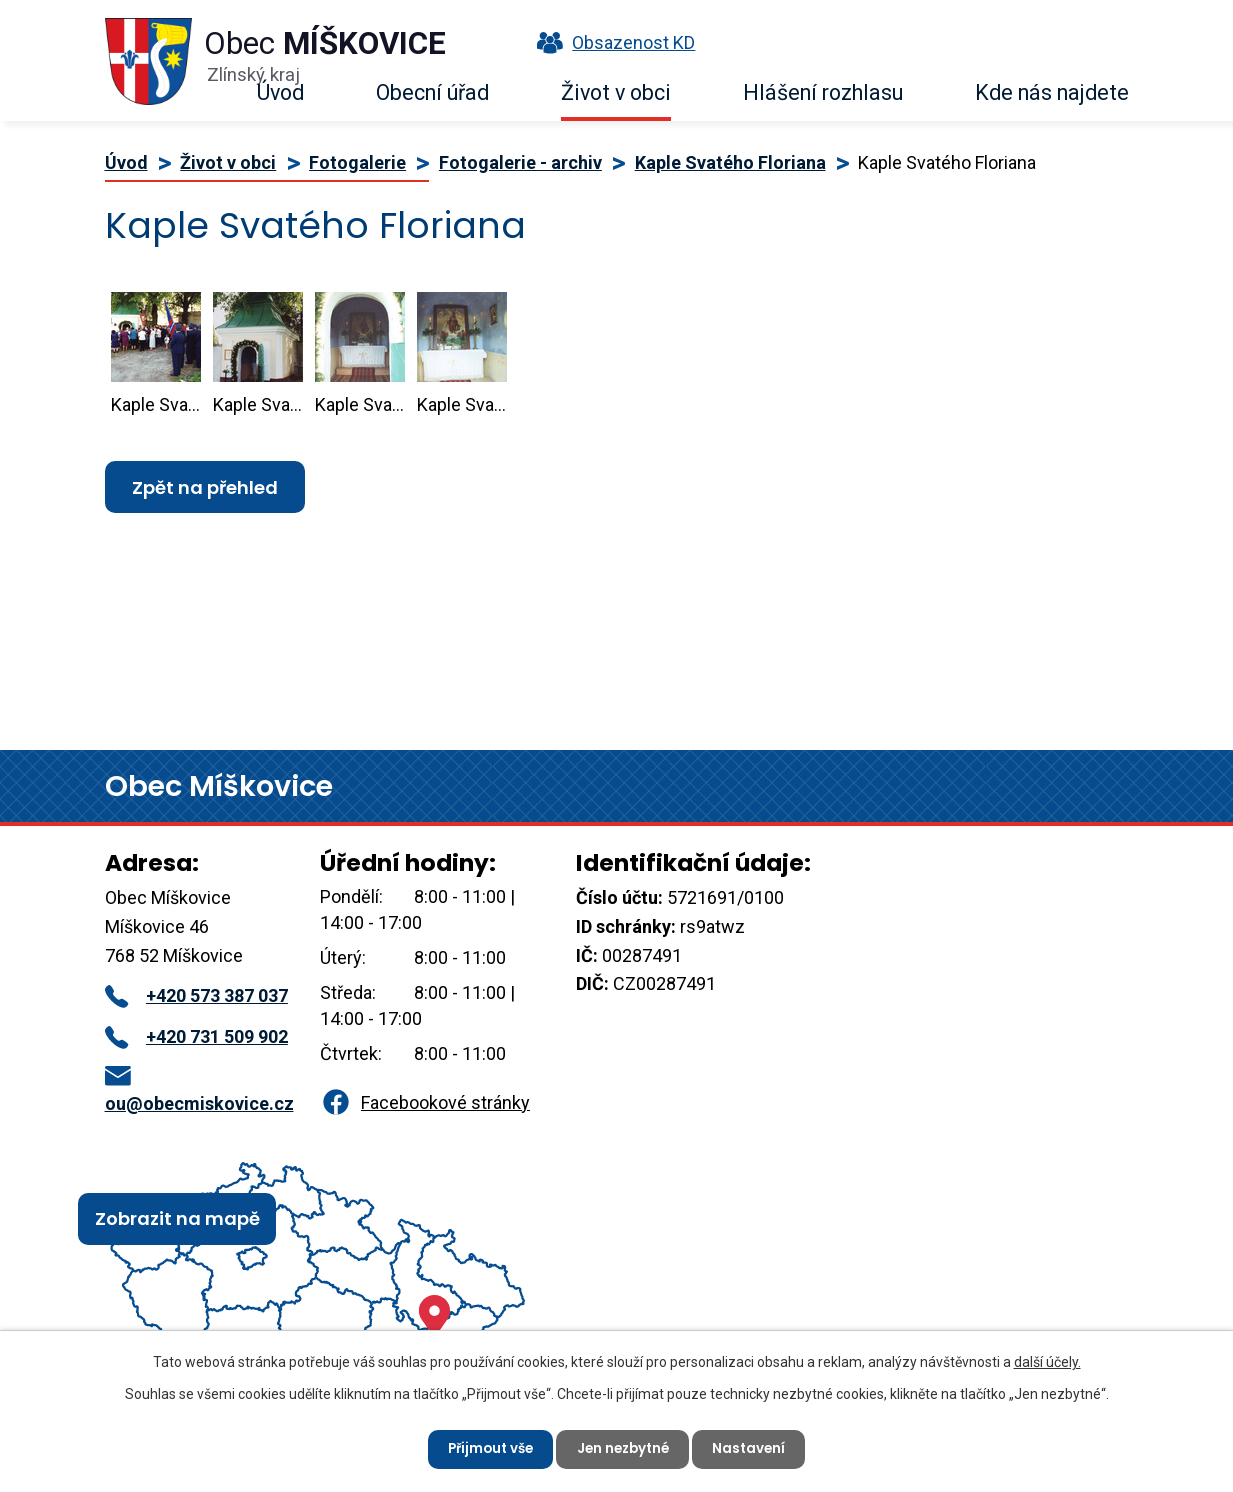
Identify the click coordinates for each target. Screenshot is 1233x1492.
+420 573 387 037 (196, 995)
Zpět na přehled (205, 487)
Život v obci (616, 92)
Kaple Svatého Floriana (730, 162)
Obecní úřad (432, 92)
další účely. (1047, 1360)
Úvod (280, 92)
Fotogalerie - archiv (520, 162)
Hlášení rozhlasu (823, 92)
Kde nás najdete (1052, 92)
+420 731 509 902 (196, 1036)
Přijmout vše (485, 1447)
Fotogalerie (357, 162)
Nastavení (756, 1447)
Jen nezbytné (625, 1447)
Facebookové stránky (425, 1102)
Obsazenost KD (611, 42)
